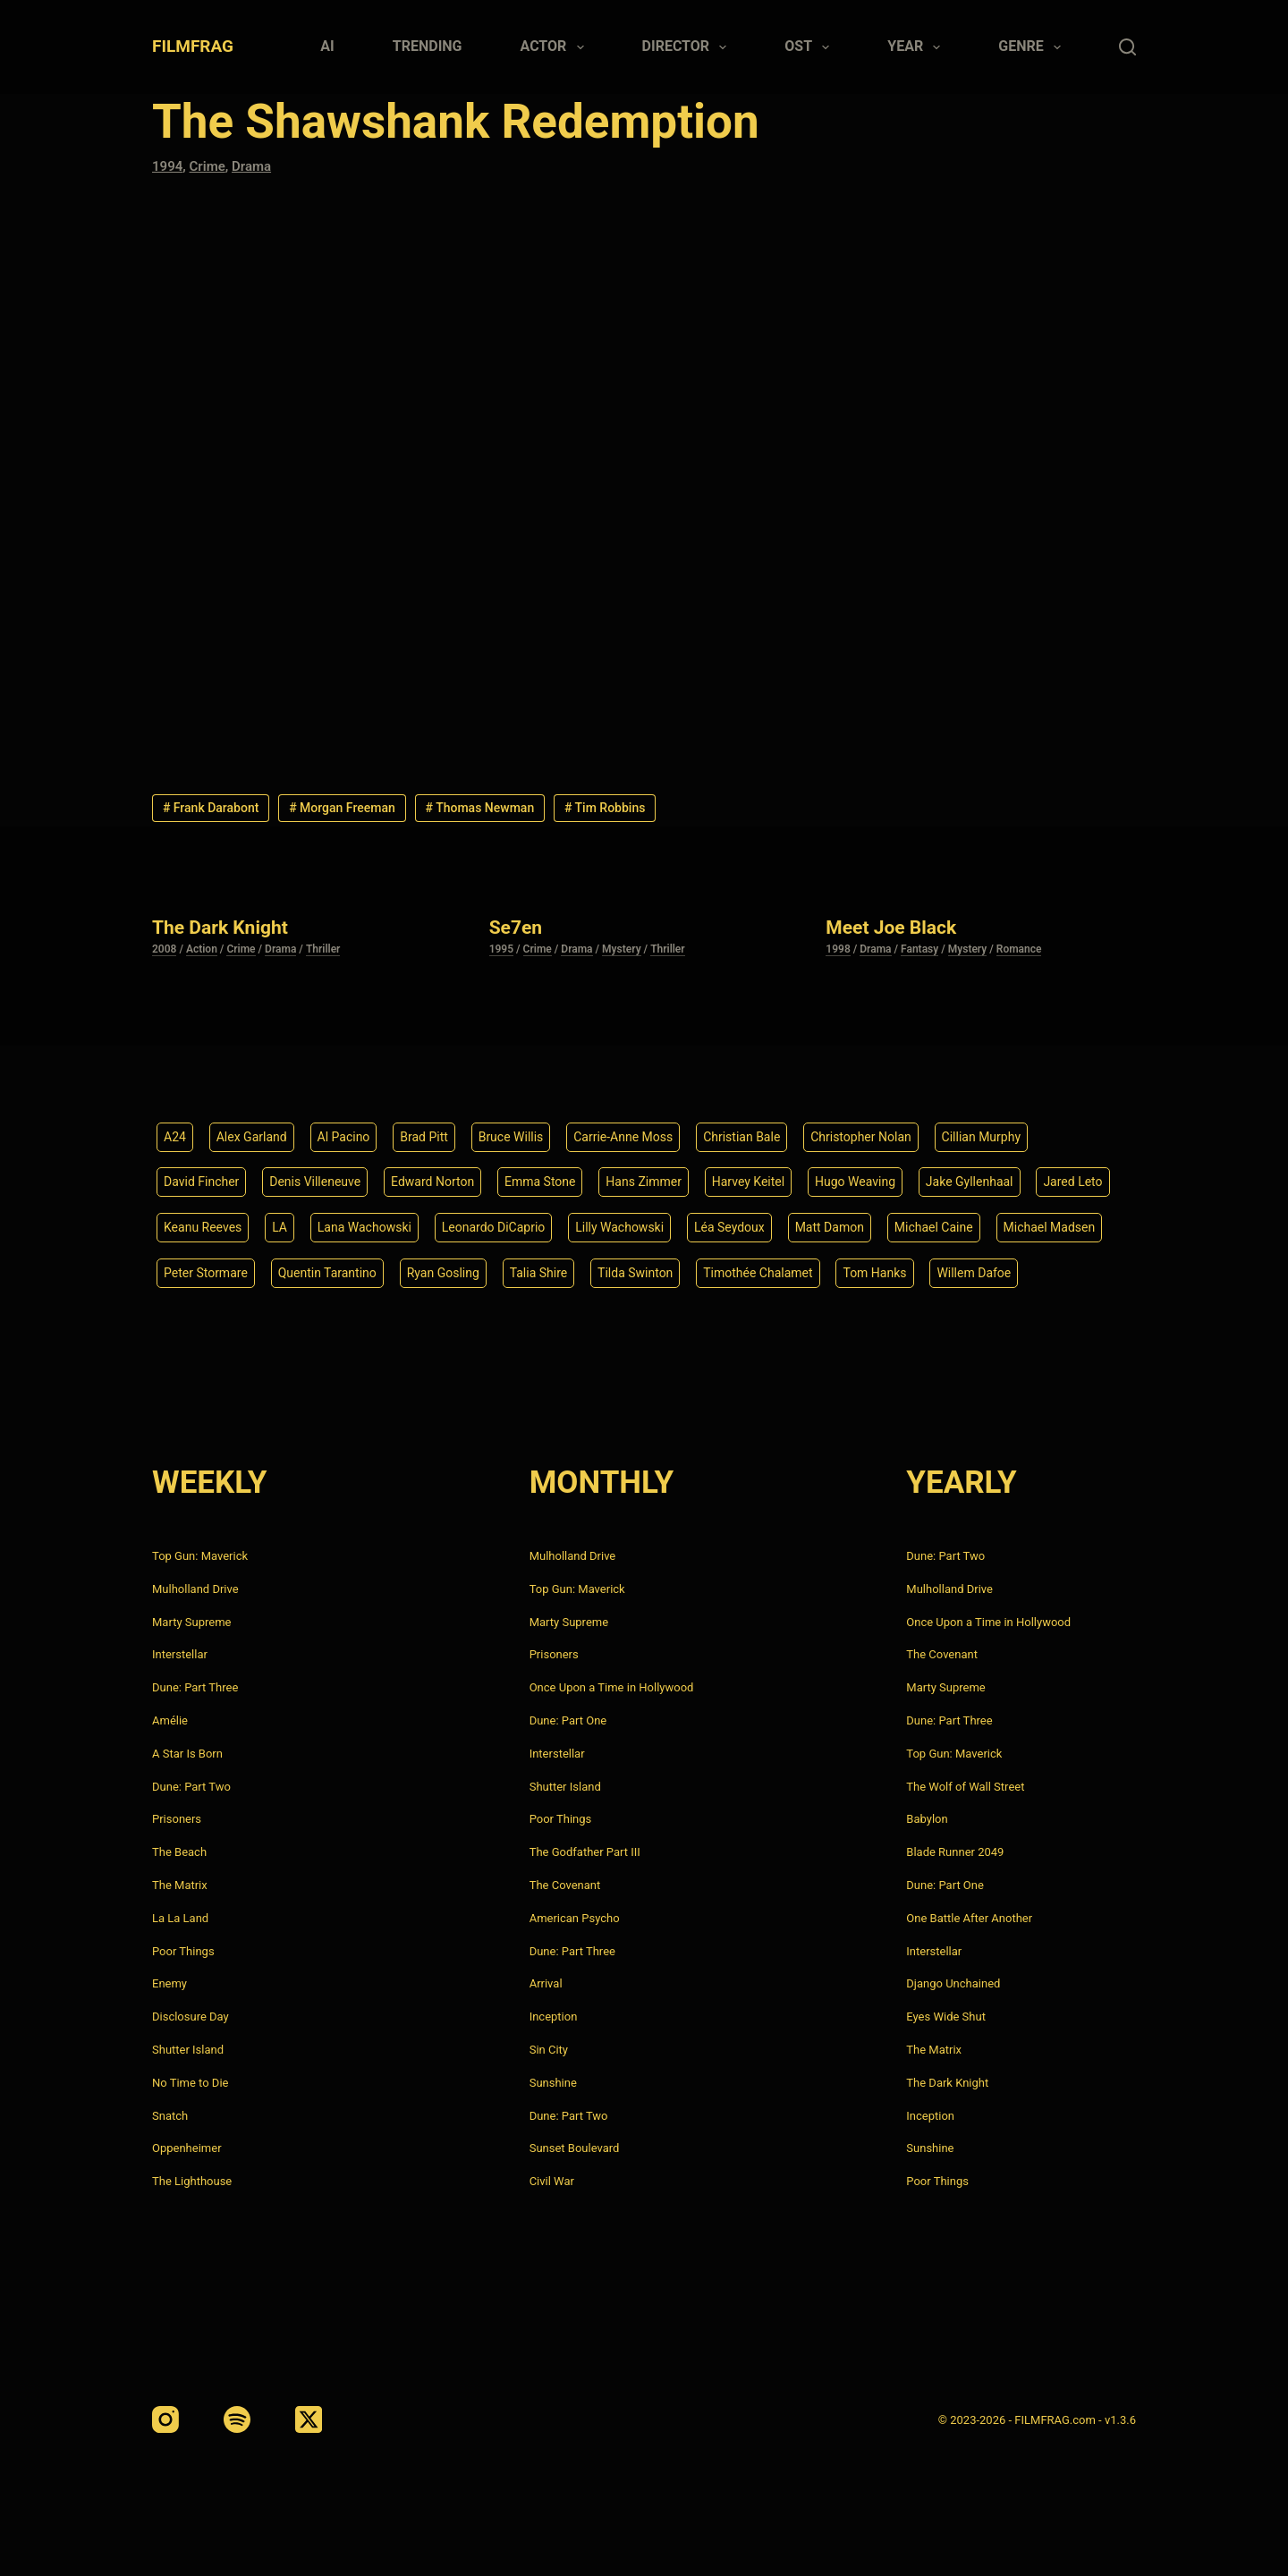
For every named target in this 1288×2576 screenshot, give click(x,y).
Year (917, 47)
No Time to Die (190, 2082)
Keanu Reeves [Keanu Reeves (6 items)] (203, 1227)
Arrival (546, 1983)
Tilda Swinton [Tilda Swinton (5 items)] (635, 1273)
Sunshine (553, 2082)
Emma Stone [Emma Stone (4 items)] (540, 1181)
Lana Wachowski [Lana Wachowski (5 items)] (364, 1227)
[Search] (1127, 46)
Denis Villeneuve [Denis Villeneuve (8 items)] (314, 1181)
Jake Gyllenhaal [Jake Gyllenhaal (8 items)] (969, 1181)
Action (201, 949)
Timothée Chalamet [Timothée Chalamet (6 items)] (757, 1273)
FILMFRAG (192, 46)
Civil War (552, 2181)
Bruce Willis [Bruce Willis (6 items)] (511, 1137)
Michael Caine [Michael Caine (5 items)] (933, 1227)
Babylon (926, 1819)
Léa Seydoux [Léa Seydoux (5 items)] (729, 1227)
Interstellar (180, 1654)
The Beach (179, 1852)
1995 (501, 949)
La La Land (180, 1918)
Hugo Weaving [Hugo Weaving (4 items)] (855, 1181)
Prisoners (176, 1819)
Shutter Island (188, 2049)
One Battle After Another (969, 1918)
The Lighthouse (192, 2181)
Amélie (170, 1720)
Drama (251, 166)
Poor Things (183, 1951)
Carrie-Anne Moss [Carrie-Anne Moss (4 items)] (623, 1137)
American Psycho (575, 1918)
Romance (1019, 949)
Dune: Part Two (191, 1786)
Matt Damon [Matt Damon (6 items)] (829, 1227)
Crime (207, 166)
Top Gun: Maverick (200, 1556)
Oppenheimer (187, 2148)
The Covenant (565, 1885)
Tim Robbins (604, 808)
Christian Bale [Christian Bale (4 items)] (741, 1137)
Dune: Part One (568, 1720)
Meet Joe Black (891, 927)
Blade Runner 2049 (955, 1852)
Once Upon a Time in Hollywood (612, 1687)
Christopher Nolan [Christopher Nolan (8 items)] (860, 1137)
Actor (556, 47)
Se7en (515, 927)
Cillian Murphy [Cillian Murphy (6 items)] (981, 1137)
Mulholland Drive (195, 1589)
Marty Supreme (191, 1622)
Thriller (323, 949)
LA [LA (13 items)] (279, 1227)
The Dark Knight (220, 927)
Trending (427, 46)
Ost (810, 47)
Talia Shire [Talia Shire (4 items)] (539, 1273)
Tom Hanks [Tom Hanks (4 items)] (874, 1273)
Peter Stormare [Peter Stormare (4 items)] (206, 1273)
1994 (167, 166)
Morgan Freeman (342, 808)
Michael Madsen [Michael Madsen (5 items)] (1050, 1227)
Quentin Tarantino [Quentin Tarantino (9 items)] (327, 1273)
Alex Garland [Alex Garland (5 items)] (251, 1137)
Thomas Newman (480, 808)
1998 (838, 949)
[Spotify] (237, 2419)
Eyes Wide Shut (946, 2016)
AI (327, 46)
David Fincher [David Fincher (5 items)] (201, 1181)
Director (688, 47)
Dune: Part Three (195, 1687)
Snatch (170, 2116)
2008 (164, 949)
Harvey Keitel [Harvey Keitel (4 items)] (748, 1181)
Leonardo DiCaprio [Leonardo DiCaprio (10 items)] (494, 1227)
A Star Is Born (187, 1753)
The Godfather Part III (585, 1852)
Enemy (169, 1983)
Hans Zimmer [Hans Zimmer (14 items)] (644, 1181)
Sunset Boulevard (575, 2148)
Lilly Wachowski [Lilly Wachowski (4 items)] (619, 1227)
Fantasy (919, 949)
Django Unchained (953, 1983)
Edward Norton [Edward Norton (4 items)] (432, 1181)
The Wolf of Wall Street (965, 1786)
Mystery (621, 949)
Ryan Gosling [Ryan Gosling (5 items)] (443, 1273)
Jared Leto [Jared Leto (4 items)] (1072, 1181)
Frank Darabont (211, 808)
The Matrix (180, 1885)
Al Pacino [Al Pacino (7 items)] (344, 1137)
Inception (554, 2016)
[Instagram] (165, 2419)
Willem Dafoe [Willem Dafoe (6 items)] (973, 1273)
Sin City (549, 2049)
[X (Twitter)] (308, 2419)
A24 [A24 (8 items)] (175, 1137)
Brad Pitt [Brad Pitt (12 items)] (424, 1137)
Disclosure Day (190, 2016)
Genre (1033, 47)
